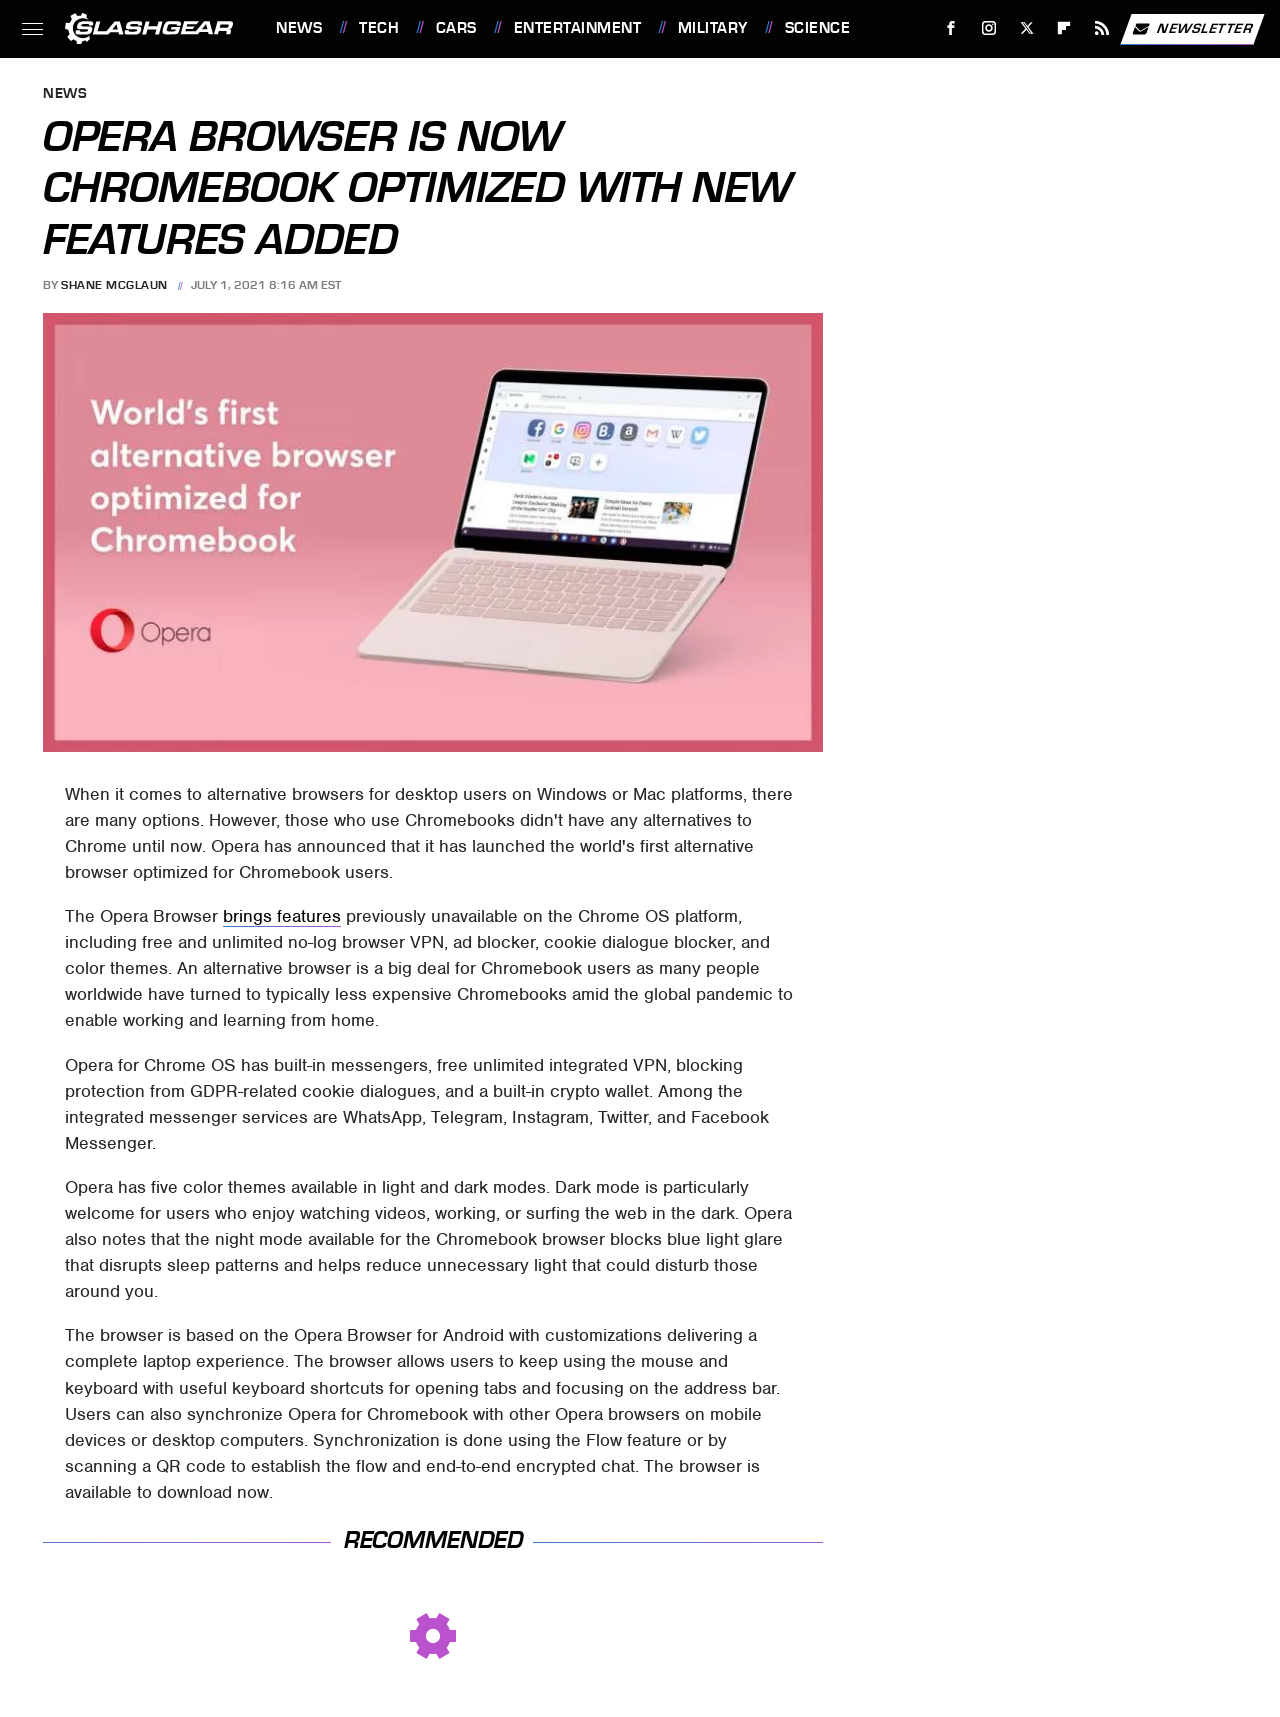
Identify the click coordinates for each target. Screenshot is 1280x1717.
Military (713, 28)
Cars (456, 28)
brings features (282, 916)
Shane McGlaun (114, 285)
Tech (379, 28)
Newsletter (1192, 29)
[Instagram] (989, 28)
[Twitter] (1026, 28)
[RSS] (1102, 28)
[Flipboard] (1064, 28)
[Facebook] (951, 28)
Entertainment (578, 28)
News (299, 28)
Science (818, 28)
